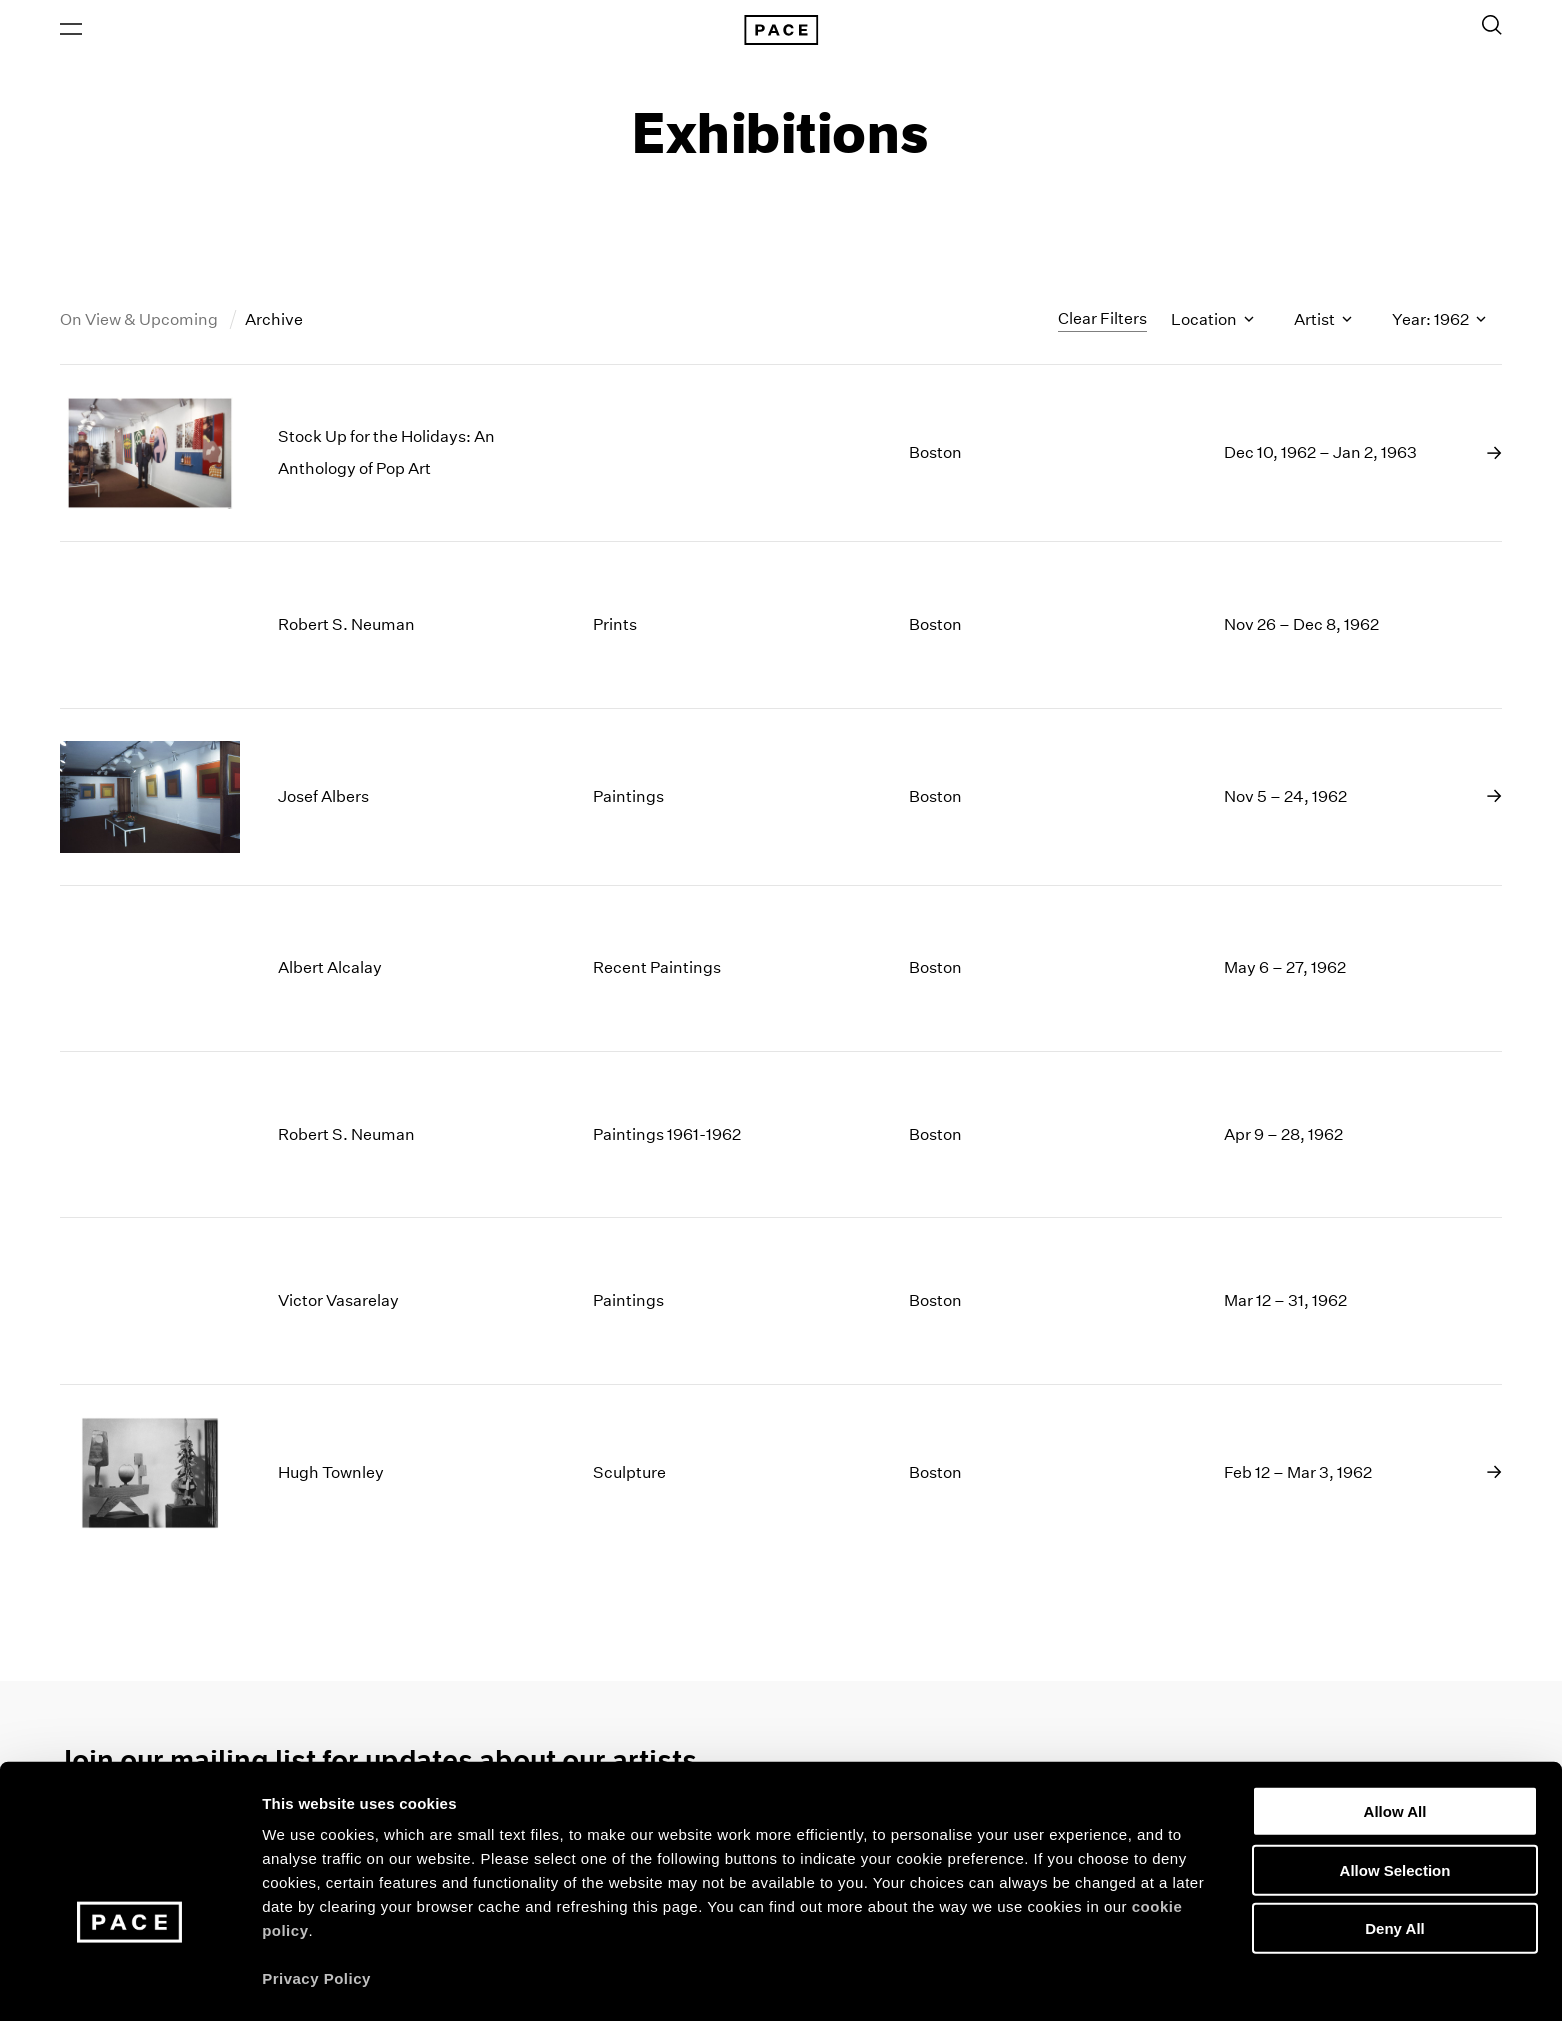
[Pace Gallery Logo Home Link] (781, 32)
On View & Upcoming (140, 323)
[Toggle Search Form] (1492, 27)
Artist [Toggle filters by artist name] (1323, 323)
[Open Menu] (71, 31)
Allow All (1395, 1749)
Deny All (1394, 1866)
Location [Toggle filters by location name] (1212, 323)
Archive (274, 323)
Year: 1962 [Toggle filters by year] (1439, 323)
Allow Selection (1395, 1808)
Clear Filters (1102, 322)
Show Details (1050, 1981)
